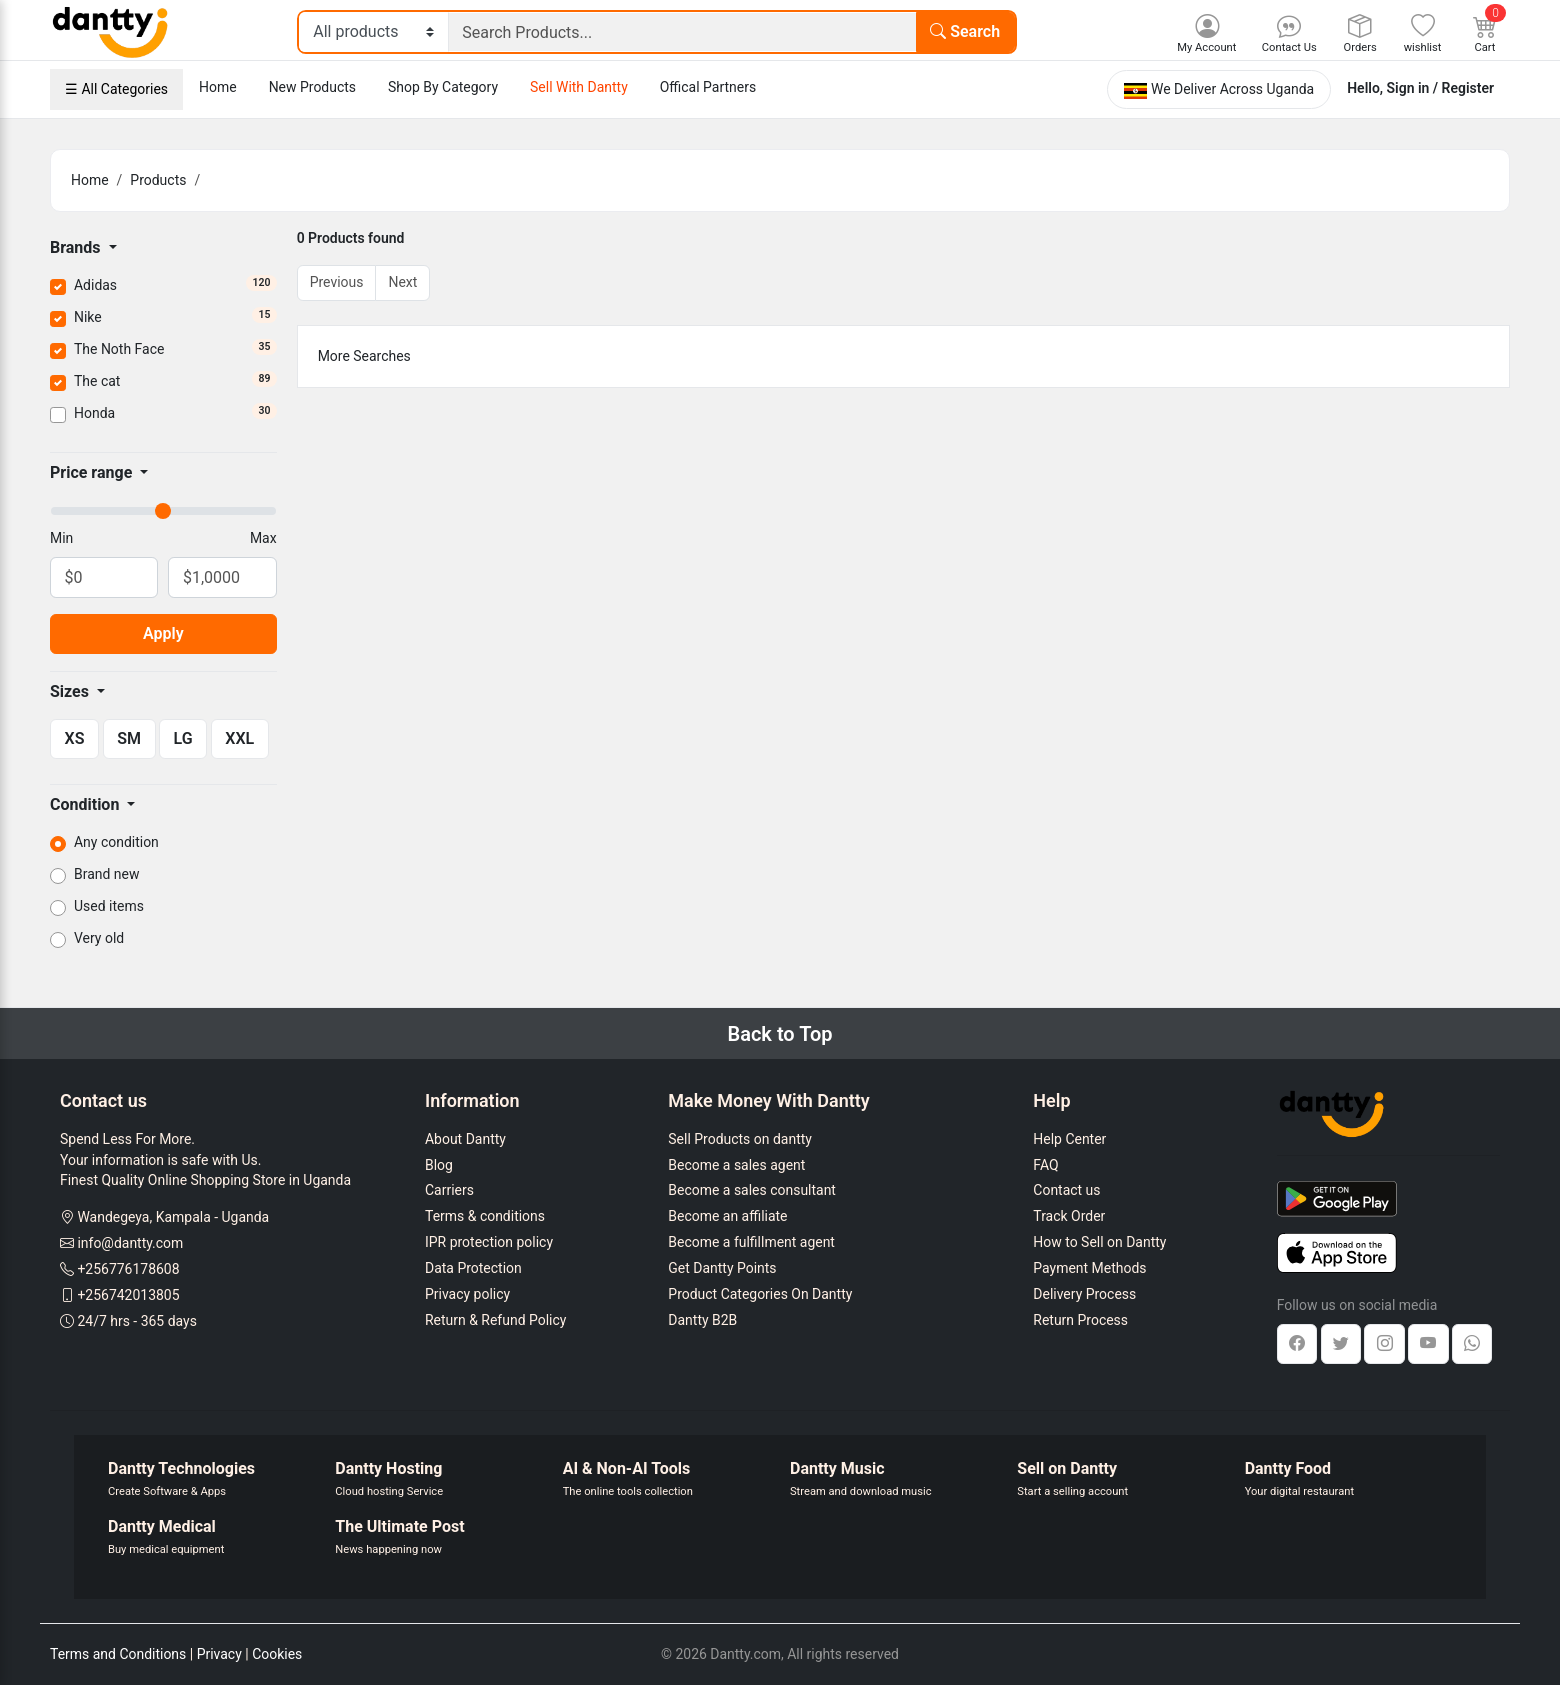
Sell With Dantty (579, 87)
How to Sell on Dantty (1099, 1242)
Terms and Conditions (118, 1654)
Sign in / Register (1440, 88)
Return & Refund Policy (495, 1320)
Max (263, 538)
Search (965, 31)
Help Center (1069, 1139)
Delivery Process (1084, 1294)
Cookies (277, 1654)
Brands (77, 247)
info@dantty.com (130, 1243)
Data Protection (473, 1268)
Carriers (449, 1190)
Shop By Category (443, 87)
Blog (439, 1165)
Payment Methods (1089, 1268)
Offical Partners (708, 87)
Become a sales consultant (752, 1190)
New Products (312, 87)
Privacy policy (467, 1294)
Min (61, 538)
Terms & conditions (485, 1216)
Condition (86, 804)
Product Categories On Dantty (760, 1294)
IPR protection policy (489, 1242)
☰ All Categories (116, 89)
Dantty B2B (702, 1320)
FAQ (1045, 1165)
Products (158, 180)
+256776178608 (128, 1269)
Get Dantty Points (722, 1268)
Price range (93, 472)
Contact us (1066, 1190)
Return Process (1080, 1320)
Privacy (219, 1654)
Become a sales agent (736, 1165)
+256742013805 (128, 1295)
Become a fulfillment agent (751, 1242)
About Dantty (465, 1139)
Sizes (71, 691)
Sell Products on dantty (740, 1139)
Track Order (1069, 1216)
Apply (163, 633)
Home (218, 87)
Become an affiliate (727, 1216)
